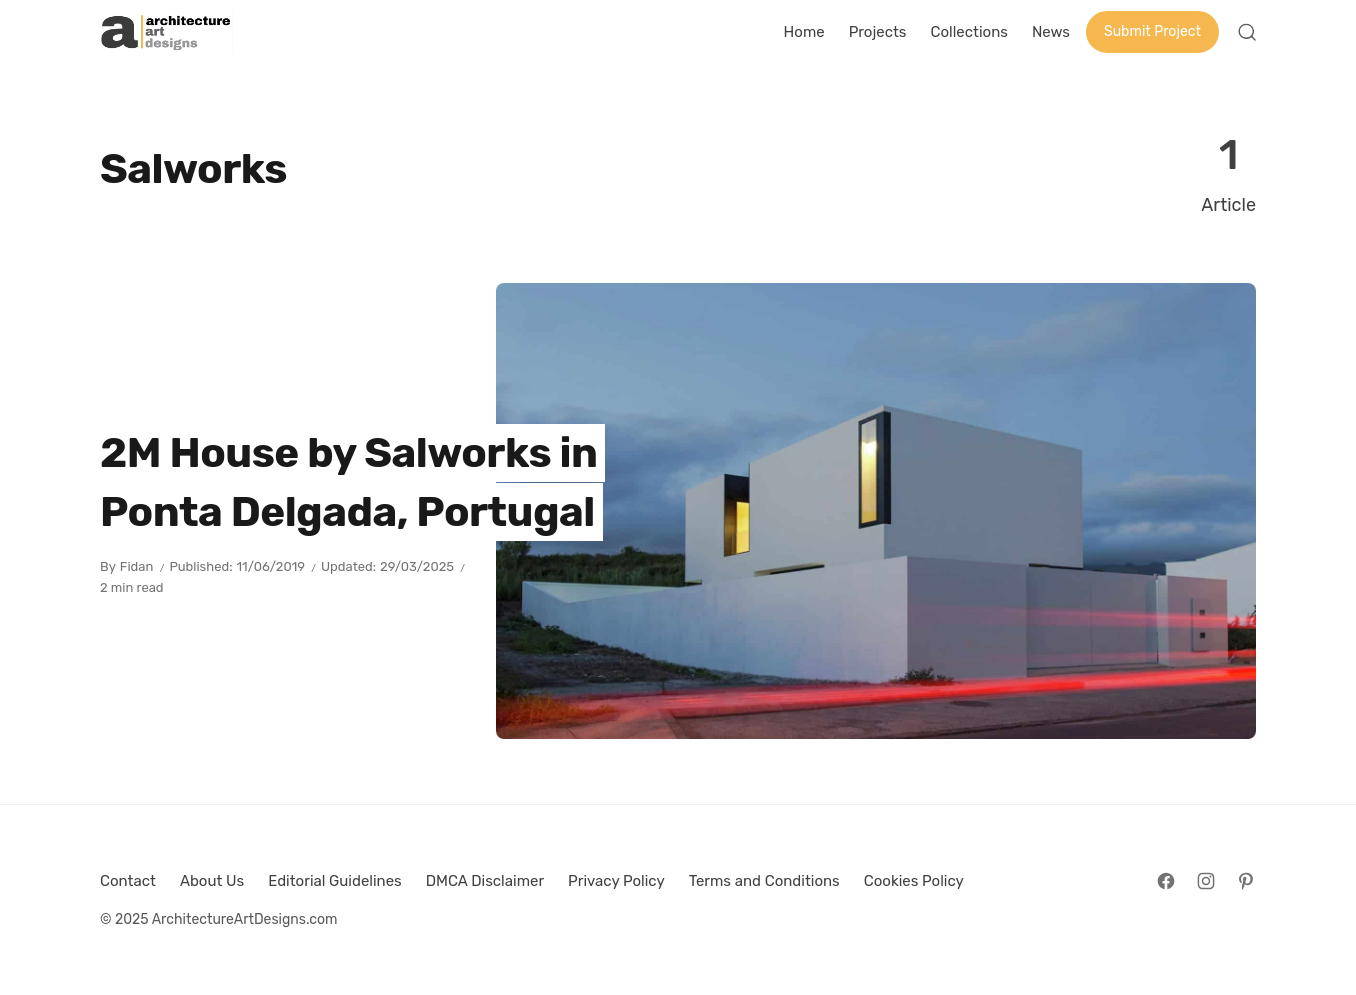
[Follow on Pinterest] (1246, 881)
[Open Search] (1247, 32)
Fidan (137, 566)
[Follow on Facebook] (1166, 881)
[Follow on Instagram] (1206, 881)
